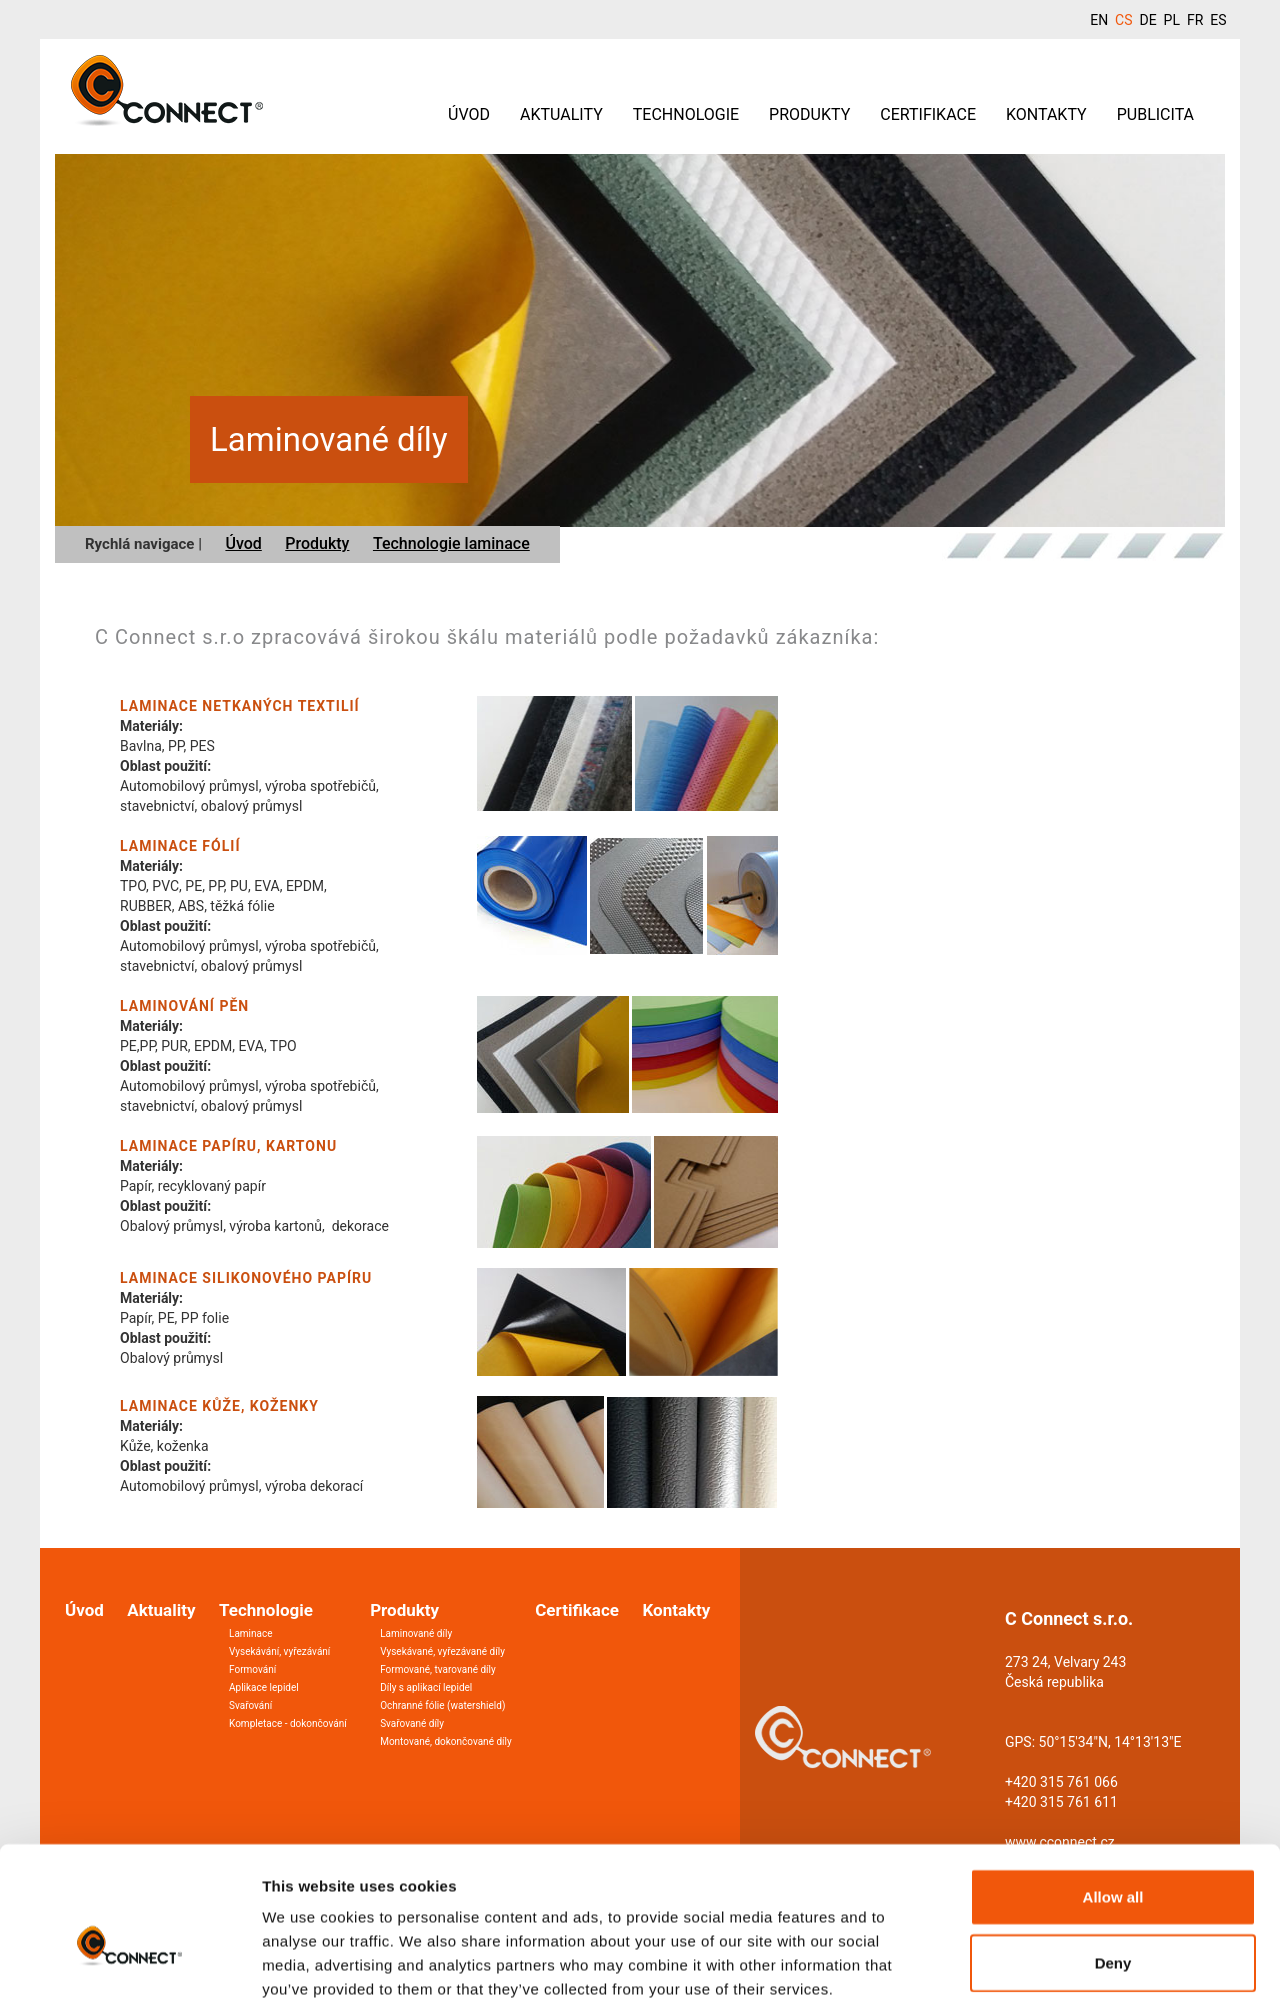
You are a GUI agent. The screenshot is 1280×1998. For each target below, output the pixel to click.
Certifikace (928, 114)
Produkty (809, 114)
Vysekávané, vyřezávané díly (442, 1651)
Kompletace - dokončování (288, 1723)
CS (1123, 20)
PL (1172, 20)
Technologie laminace (451, 543)
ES (1218, 20)
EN (1099, 20)
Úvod (469, 114)
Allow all (1113, 1785)
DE (1147, 20)
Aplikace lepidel (264, 1687)
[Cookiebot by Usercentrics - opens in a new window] (129, 1959)
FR (1195, 20)
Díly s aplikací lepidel (426, 1687)
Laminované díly (416, 1633)
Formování (252, 1669)
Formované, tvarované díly (438, 1669)
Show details (1049, 1958)
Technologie (686, 114)
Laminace (251, 1633)
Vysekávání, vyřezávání (279, 1651)
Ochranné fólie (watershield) (442, 1705)
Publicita (1155, 114)
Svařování (250, 1705)
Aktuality (561, 114)
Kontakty (1046, 114)
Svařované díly (412, 1723)
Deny (1113, 1851)
